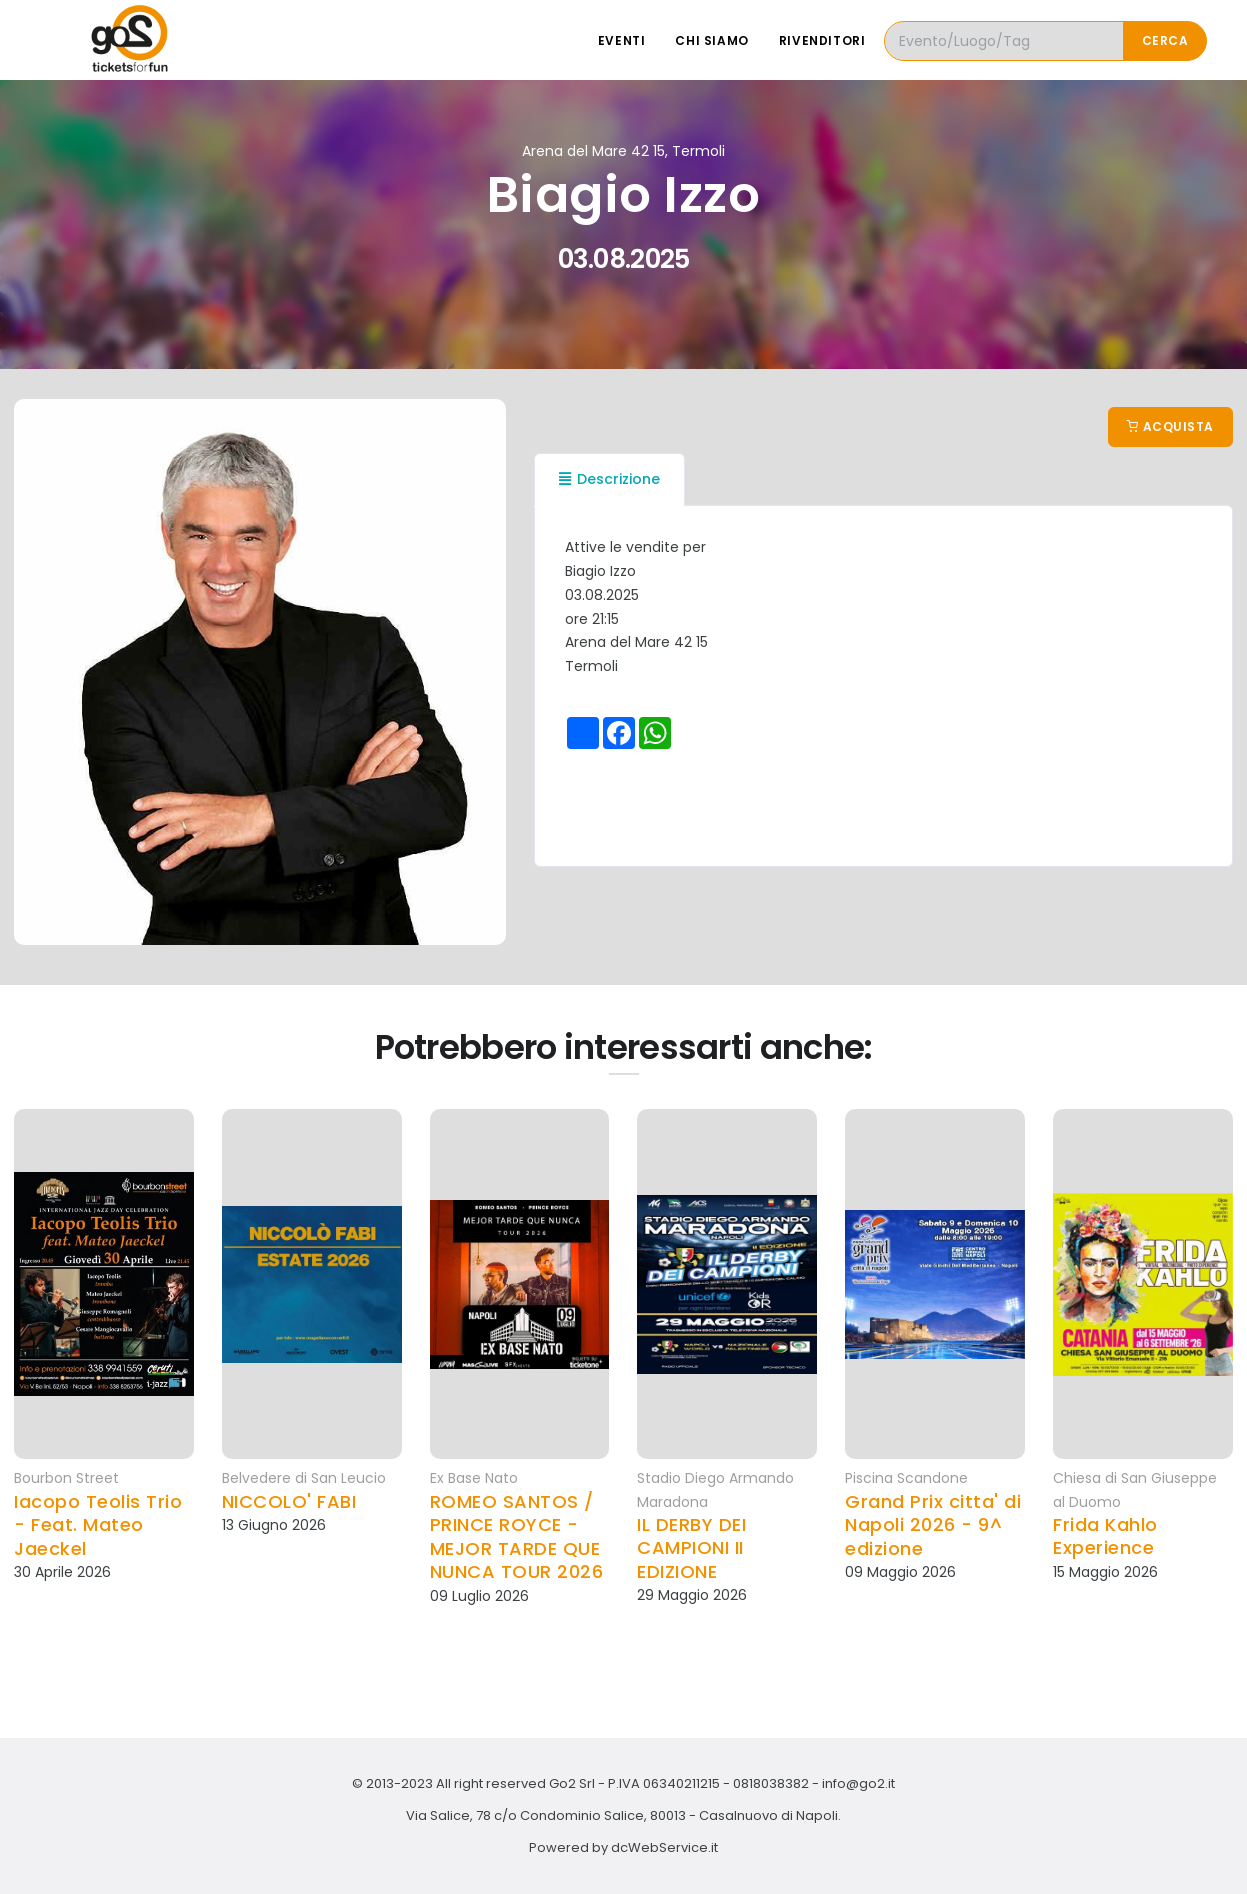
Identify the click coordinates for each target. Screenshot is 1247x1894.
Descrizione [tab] (609, 479)
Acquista (1170, 426)
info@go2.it (858, 1783)
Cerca (1165, 40)
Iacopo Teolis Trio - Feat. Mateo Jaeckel (98, 1525)
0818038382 (771, 1783)
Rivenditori (822, 40)
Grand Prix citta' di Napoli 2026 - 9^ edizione (933, 1525)
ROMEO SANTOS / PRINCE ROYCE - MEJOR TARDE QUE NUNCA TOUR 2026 (517, 1537)
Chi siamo (711, 40)
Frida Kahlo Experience (1105, 1536)
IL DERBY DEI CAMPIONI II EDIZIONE (691, 1548)
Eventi (622, 40)
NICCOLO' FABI (289, 1501)
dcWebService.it (664, 1847)
